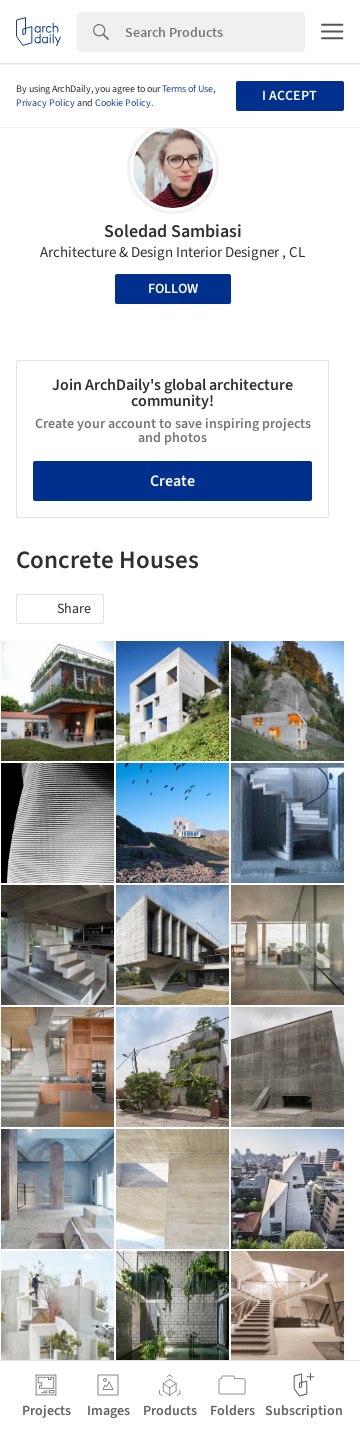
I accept (289, 96)
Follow (173, 289)
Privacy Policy (45, 103)
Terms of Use (187, 89)
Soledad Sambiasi (173, 231)
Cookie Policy (123, 103)
